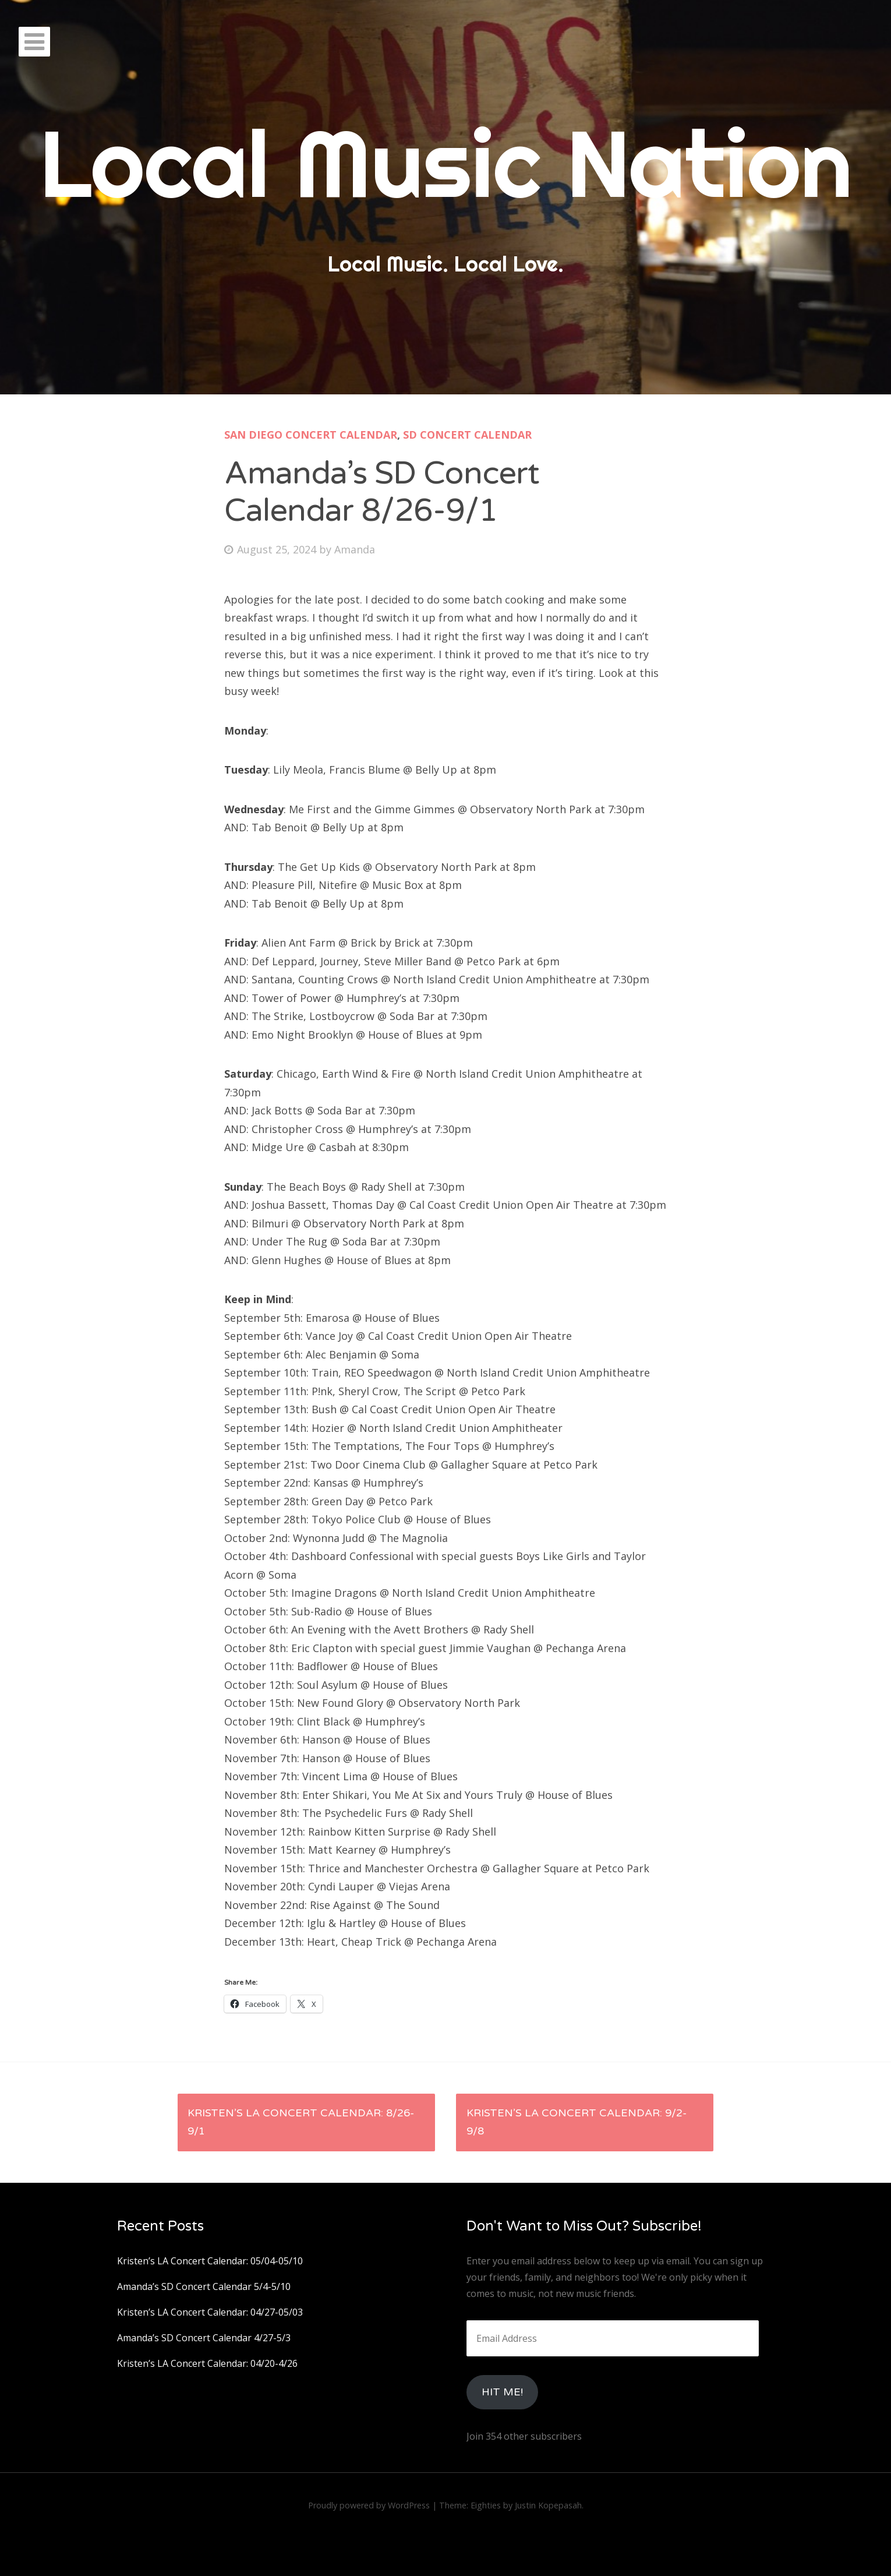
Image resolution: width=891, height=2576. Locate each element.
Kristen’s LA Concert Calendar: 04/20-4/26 (207, 2363)
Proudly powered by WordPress (369, 2505)
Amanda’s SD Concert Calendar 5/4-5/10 (204, 2286)
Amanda (354, 549)
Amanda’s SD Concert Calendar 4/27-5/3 (204, 2337)
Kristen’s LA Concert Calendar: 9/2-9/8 (576, 2122)
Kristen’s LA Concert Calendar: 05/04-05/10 (210, 2260)
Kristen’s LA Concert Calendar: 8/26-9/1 (301, 2122)
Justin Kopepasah (548, 2505)
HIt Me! (502, 2392)
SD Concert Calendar (467, 435)
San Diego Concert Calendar (310, 435)
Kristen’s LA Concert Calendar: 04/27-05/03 (210, 2312)
